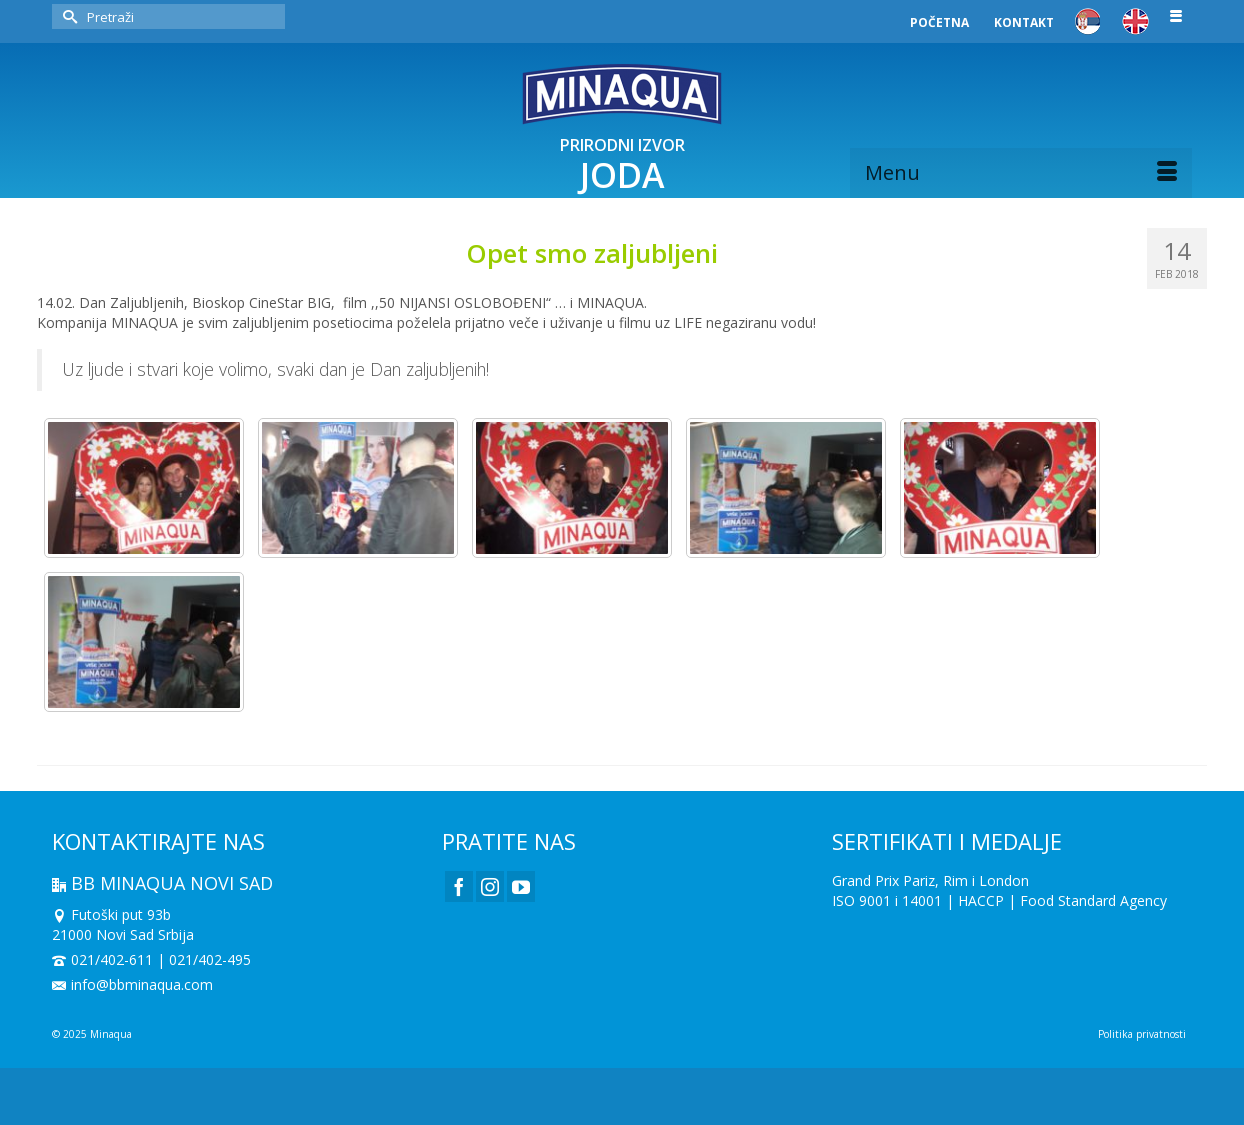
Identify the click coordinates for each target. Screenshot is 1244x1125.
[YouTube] (521, 886)
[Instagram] (490, 886)
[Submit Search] (67, 16)
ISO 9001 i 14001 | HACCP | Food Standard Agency (999, 900)
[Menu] (1021, 173)
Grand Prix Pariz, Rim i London (930, 880)
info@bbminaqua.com (132, 984)
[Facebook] (459, 886)
